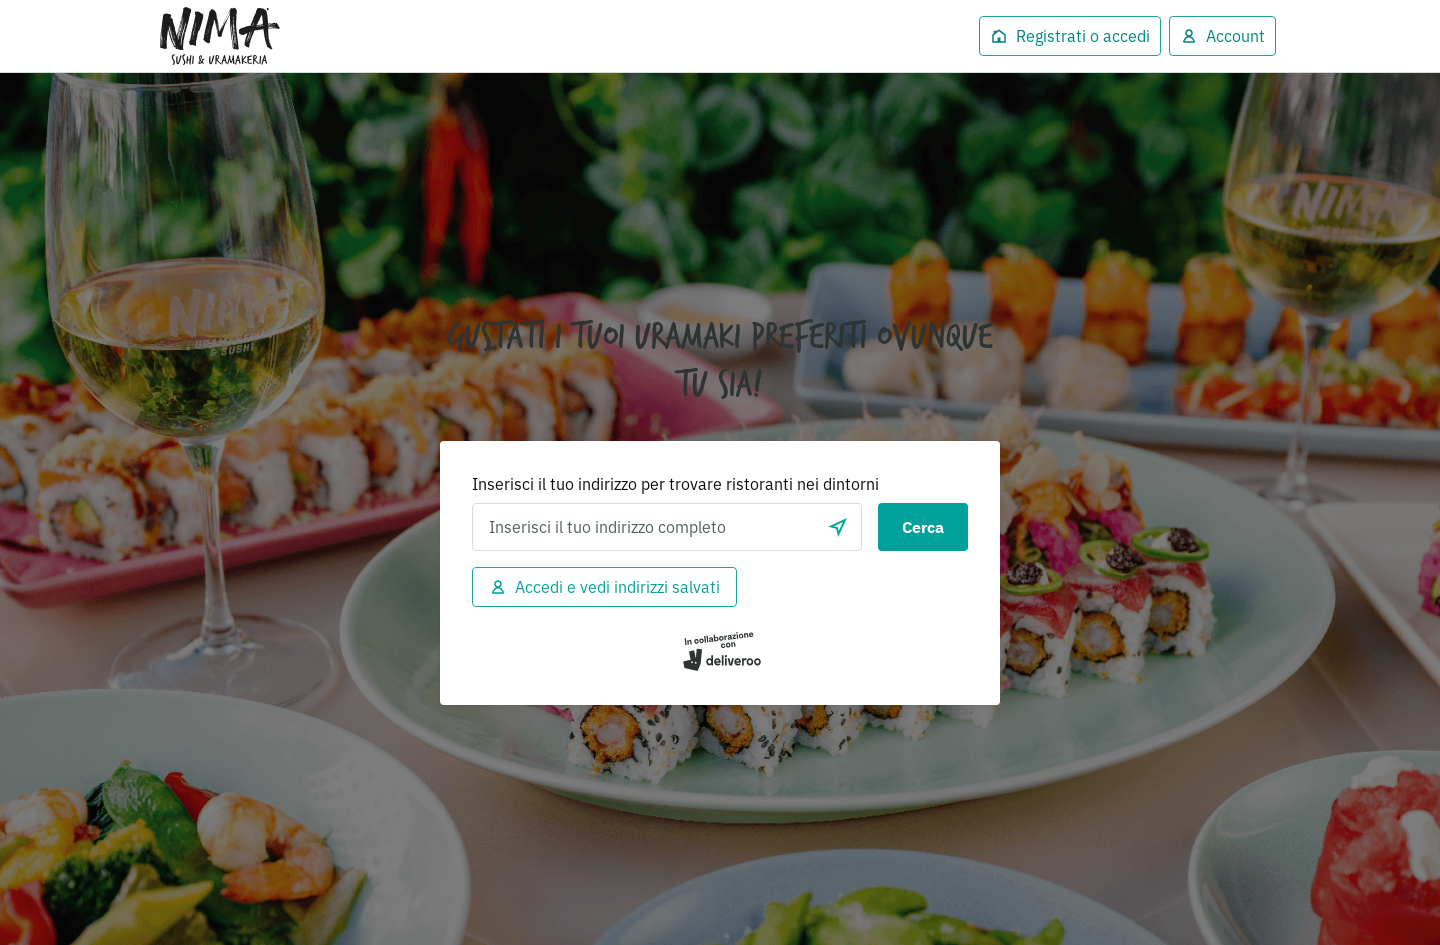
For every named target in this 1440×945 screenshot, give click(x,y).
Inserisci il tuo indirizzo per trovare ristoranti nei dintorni (675, 484)
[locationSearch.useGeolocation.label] (838, 527)
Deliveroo (220, 36)
